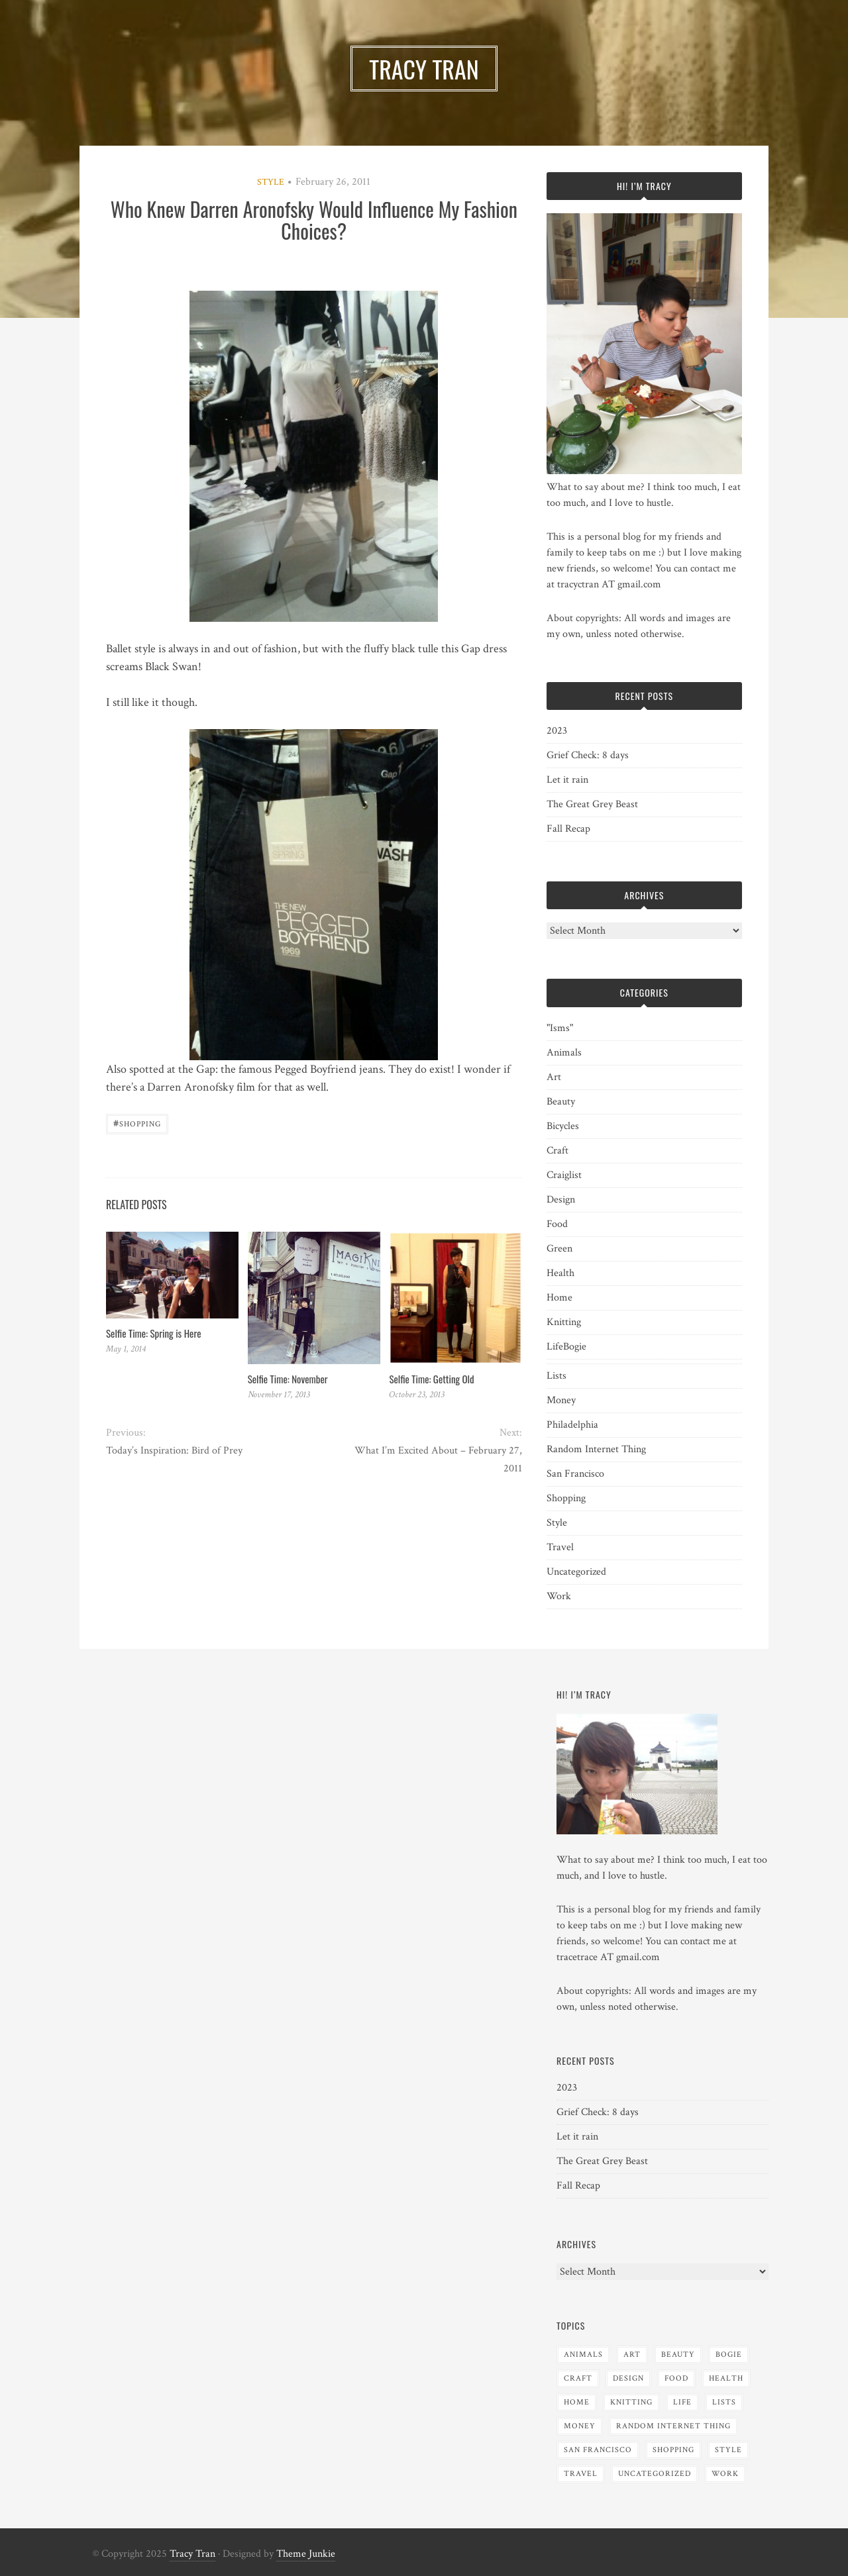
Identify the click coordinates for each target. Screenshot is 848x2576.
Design (561, 1200)
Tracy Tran (192, 2554)
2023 (557, 731)
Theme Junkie (305, 2554)
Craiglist (564, 1175)
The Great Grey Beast (592, 804)
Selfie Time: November (288, 1378)
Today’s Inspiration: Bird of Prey (174, 1451)
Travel (560, 1547)
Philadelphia (572, 1425)
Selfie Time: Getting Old (431, 1378)
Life (555, 1347)
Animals (564, 1053)
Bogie (574, 1347)
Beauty (561, 1102)
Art (554, 1077)
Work (559, 1596)
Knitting (564, 1322)
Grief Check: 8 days (588, 755)
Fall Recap (568, 829)
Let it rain (567, 780)
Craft (557, 1151)
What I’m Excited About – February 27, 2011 (438, 1459)
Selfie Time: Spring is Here (153, 1333)
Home (559, 1298)
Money (561, 1400)
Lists (556, 1376)
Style (270, 182)
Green (559, 1249)
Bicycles (563, 1126)
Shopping (137, 1122)
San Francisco (575, 1474)
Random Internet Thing (596, 1449)
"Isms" (560, 1028)
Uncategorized (576, 1572)
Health (560, 1273)
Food (557, 1224)
